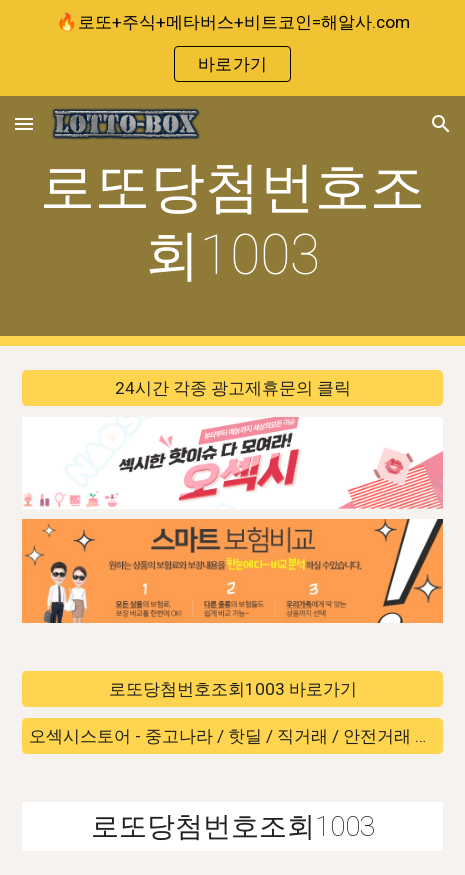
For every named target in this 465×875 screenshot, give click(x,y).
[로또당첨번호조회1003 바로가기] (232, 689)
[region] (232, 48)
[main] (232, 221)
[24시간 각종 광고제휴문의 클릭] (232, 388)
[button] (24, 123)
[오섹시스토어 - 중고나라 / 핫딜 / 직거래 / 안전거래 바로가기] (232, 735)
